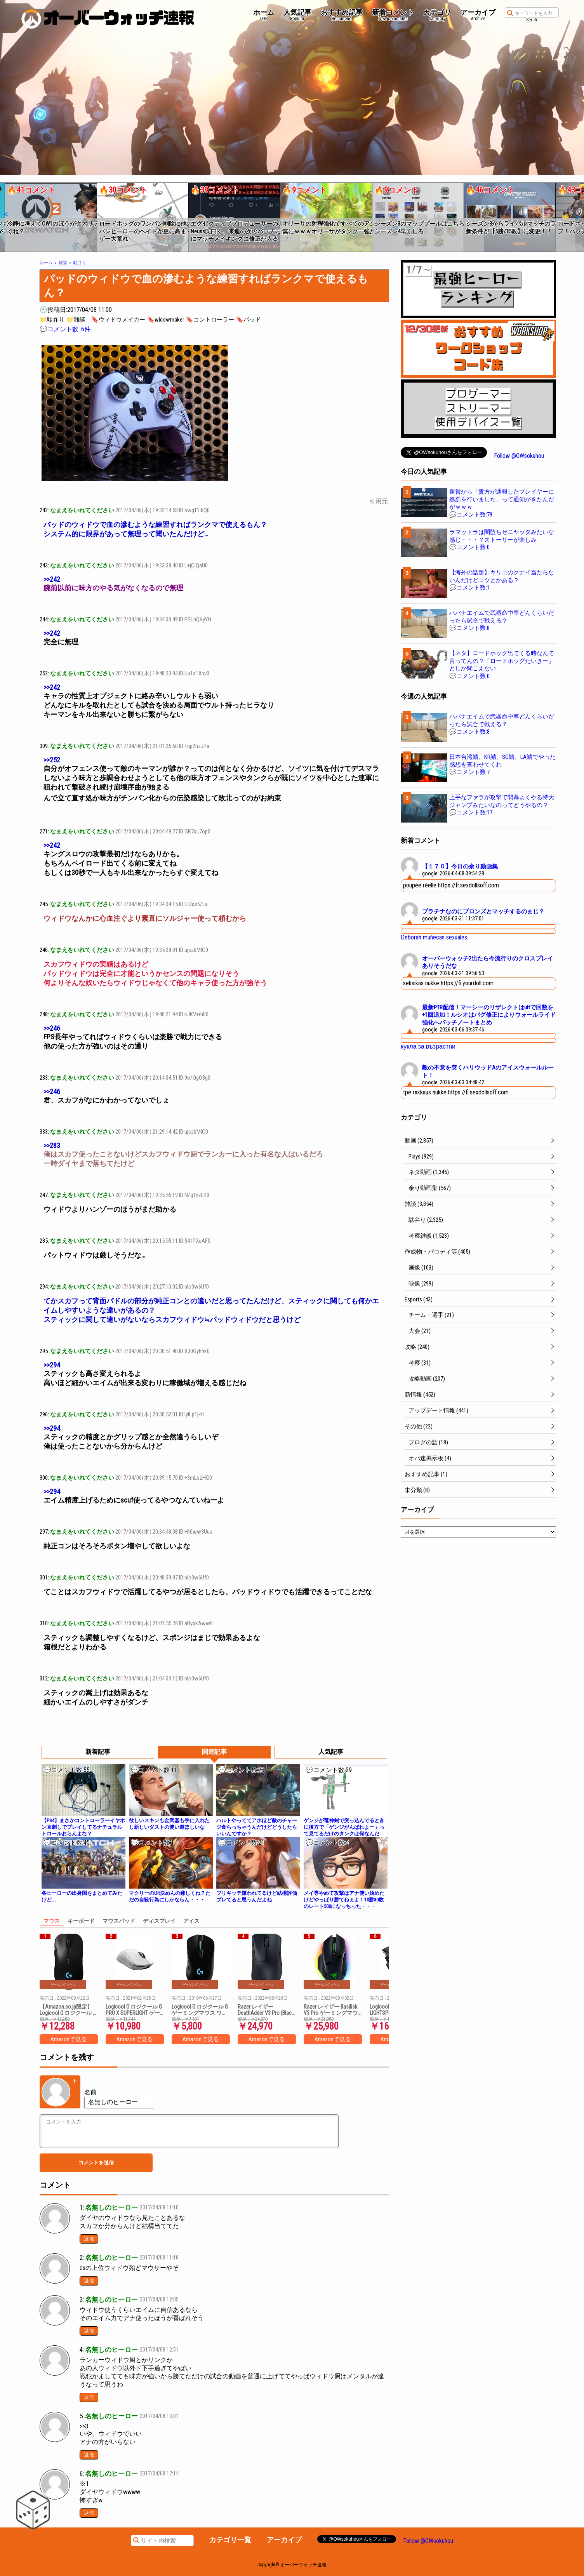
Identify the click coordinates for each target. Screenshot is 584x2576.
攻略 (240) (417, 1346)
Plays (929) (421, 1156)
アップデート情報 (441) (438, 1410)
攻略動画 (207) (426, 1378)
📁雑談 (75, 319)
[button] (5, 214)
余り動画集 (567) (429, 1188)
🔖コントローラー (210, 319)
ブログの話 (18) (428, 1442)
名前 (90, 2092)
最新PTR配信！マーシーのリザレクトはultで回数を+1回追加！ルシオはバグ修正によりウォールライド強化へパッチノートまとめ (489, 1015)
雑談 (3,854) (419, 1203)
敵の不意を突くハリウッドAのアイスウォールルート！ (488, 1071)
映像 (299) (420, 1283)
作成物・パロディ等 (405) (437, 1251)
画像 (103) (420, 1267)
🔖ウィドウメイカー (118, 319)
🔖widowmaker (165, 319)
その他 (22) (419, 1426)
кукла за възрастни (428, 1046)
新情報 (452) (420, 1394)
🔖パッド (248, 319)
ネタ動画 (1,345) (428, 1172)
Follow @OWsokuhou (519, 455)
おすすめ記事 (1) (426, 1474)
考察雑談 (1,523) (428, 1235)
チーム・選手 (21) (431, 1314)
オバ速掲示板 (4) (429, 1458)
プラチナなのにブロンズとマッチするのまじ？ (483, 911)
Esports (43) (419, 1299)
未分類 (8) (417, 1490)
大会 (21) (419, 1330)
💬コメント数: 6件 (65, 329)
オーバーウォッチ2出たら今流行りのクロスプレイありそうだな (487, 962)
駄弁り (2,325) (425, 1219)
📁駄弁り (52, 319)
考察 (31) (419, 1362)
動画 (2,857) (419, 1140)
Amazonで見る (68, 2039)
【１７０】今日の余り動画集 (460, 866)
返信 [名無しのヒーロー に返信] (89, 2239)
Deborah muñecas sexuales (434, 937)
